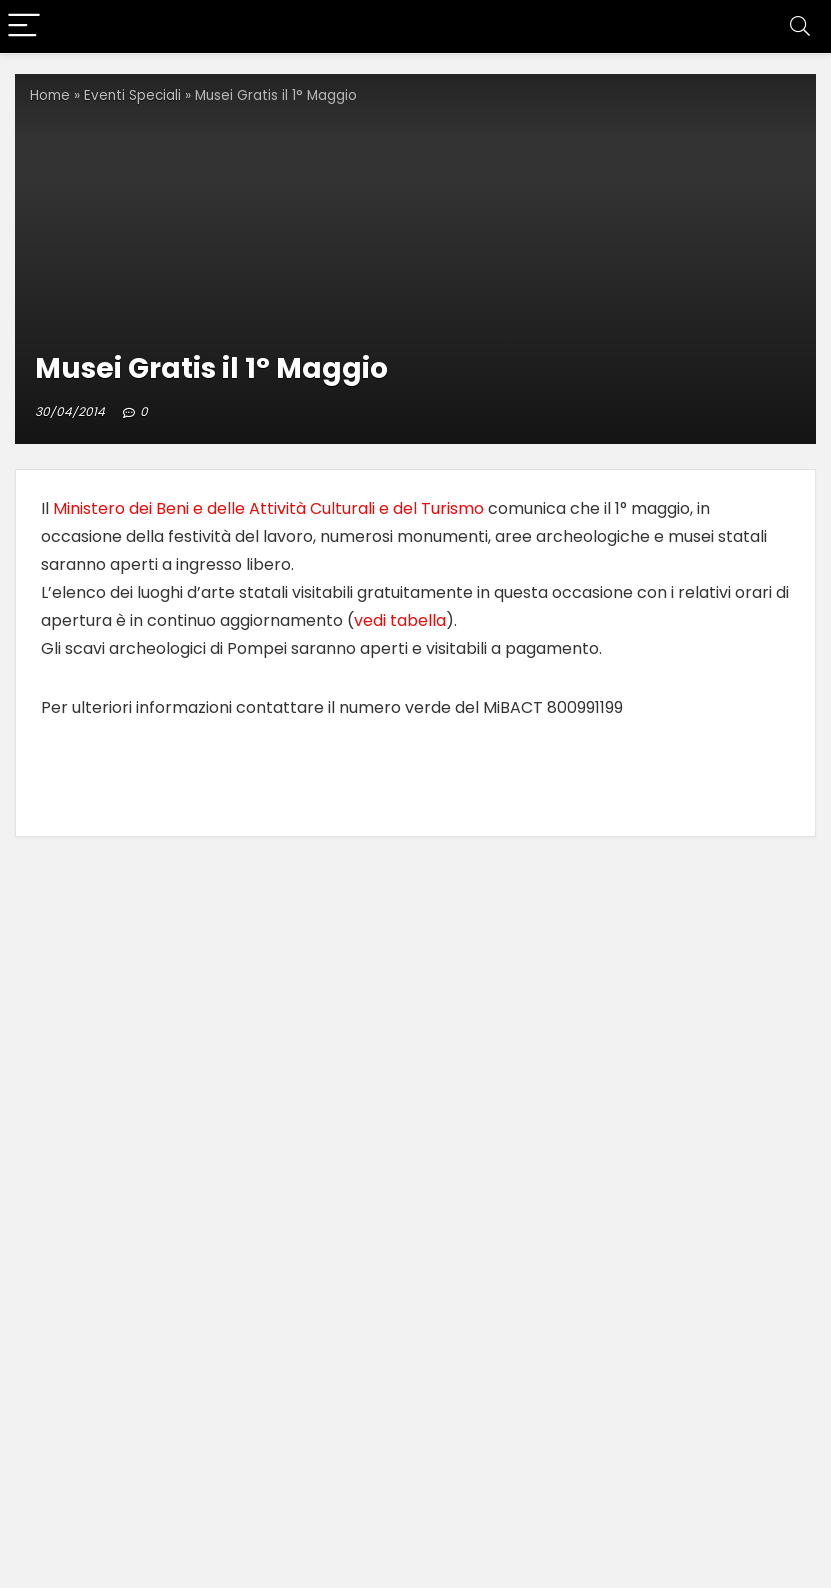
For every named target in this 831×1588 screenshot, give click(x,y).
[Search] (800, 26)
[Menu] (24, 26)
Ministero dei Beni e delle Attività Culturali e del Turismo (268, 508)
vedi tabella (400, 620)
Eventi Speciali (132, 95)
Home (50, 95)
